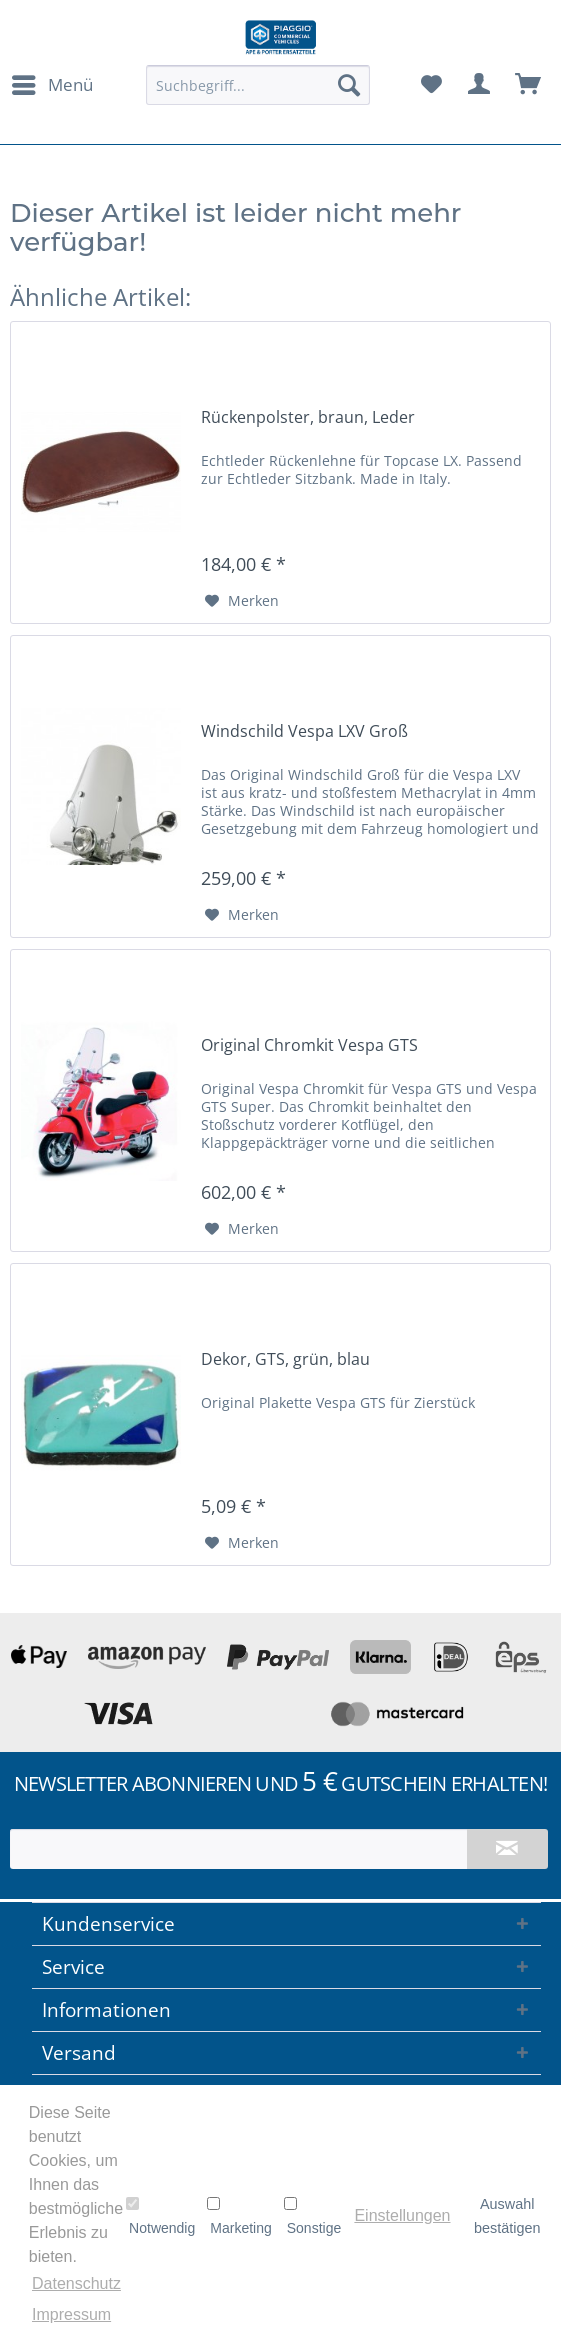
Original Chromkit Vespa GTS (309, 1045)
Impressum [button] (71, 2314)
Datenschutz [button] (76, 2283)
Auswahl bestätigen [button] (507, 2216)
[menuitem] (51, 85)
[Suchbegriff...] (258, 85)
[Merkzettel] (431, 85)
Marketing (239, 2216)
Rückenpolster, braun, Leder (308, 417)
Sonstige (312, 2216)
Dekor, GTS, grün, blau (285, 1359)
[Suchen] (349, 85)
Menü (52, 82)
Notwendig (160, 2216)
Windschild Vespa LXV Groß (304, 731)
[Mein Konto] (480, 85)
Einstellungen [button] (402, 2215)
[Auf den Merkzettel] (242, 601)
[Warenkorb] (529, 85)
